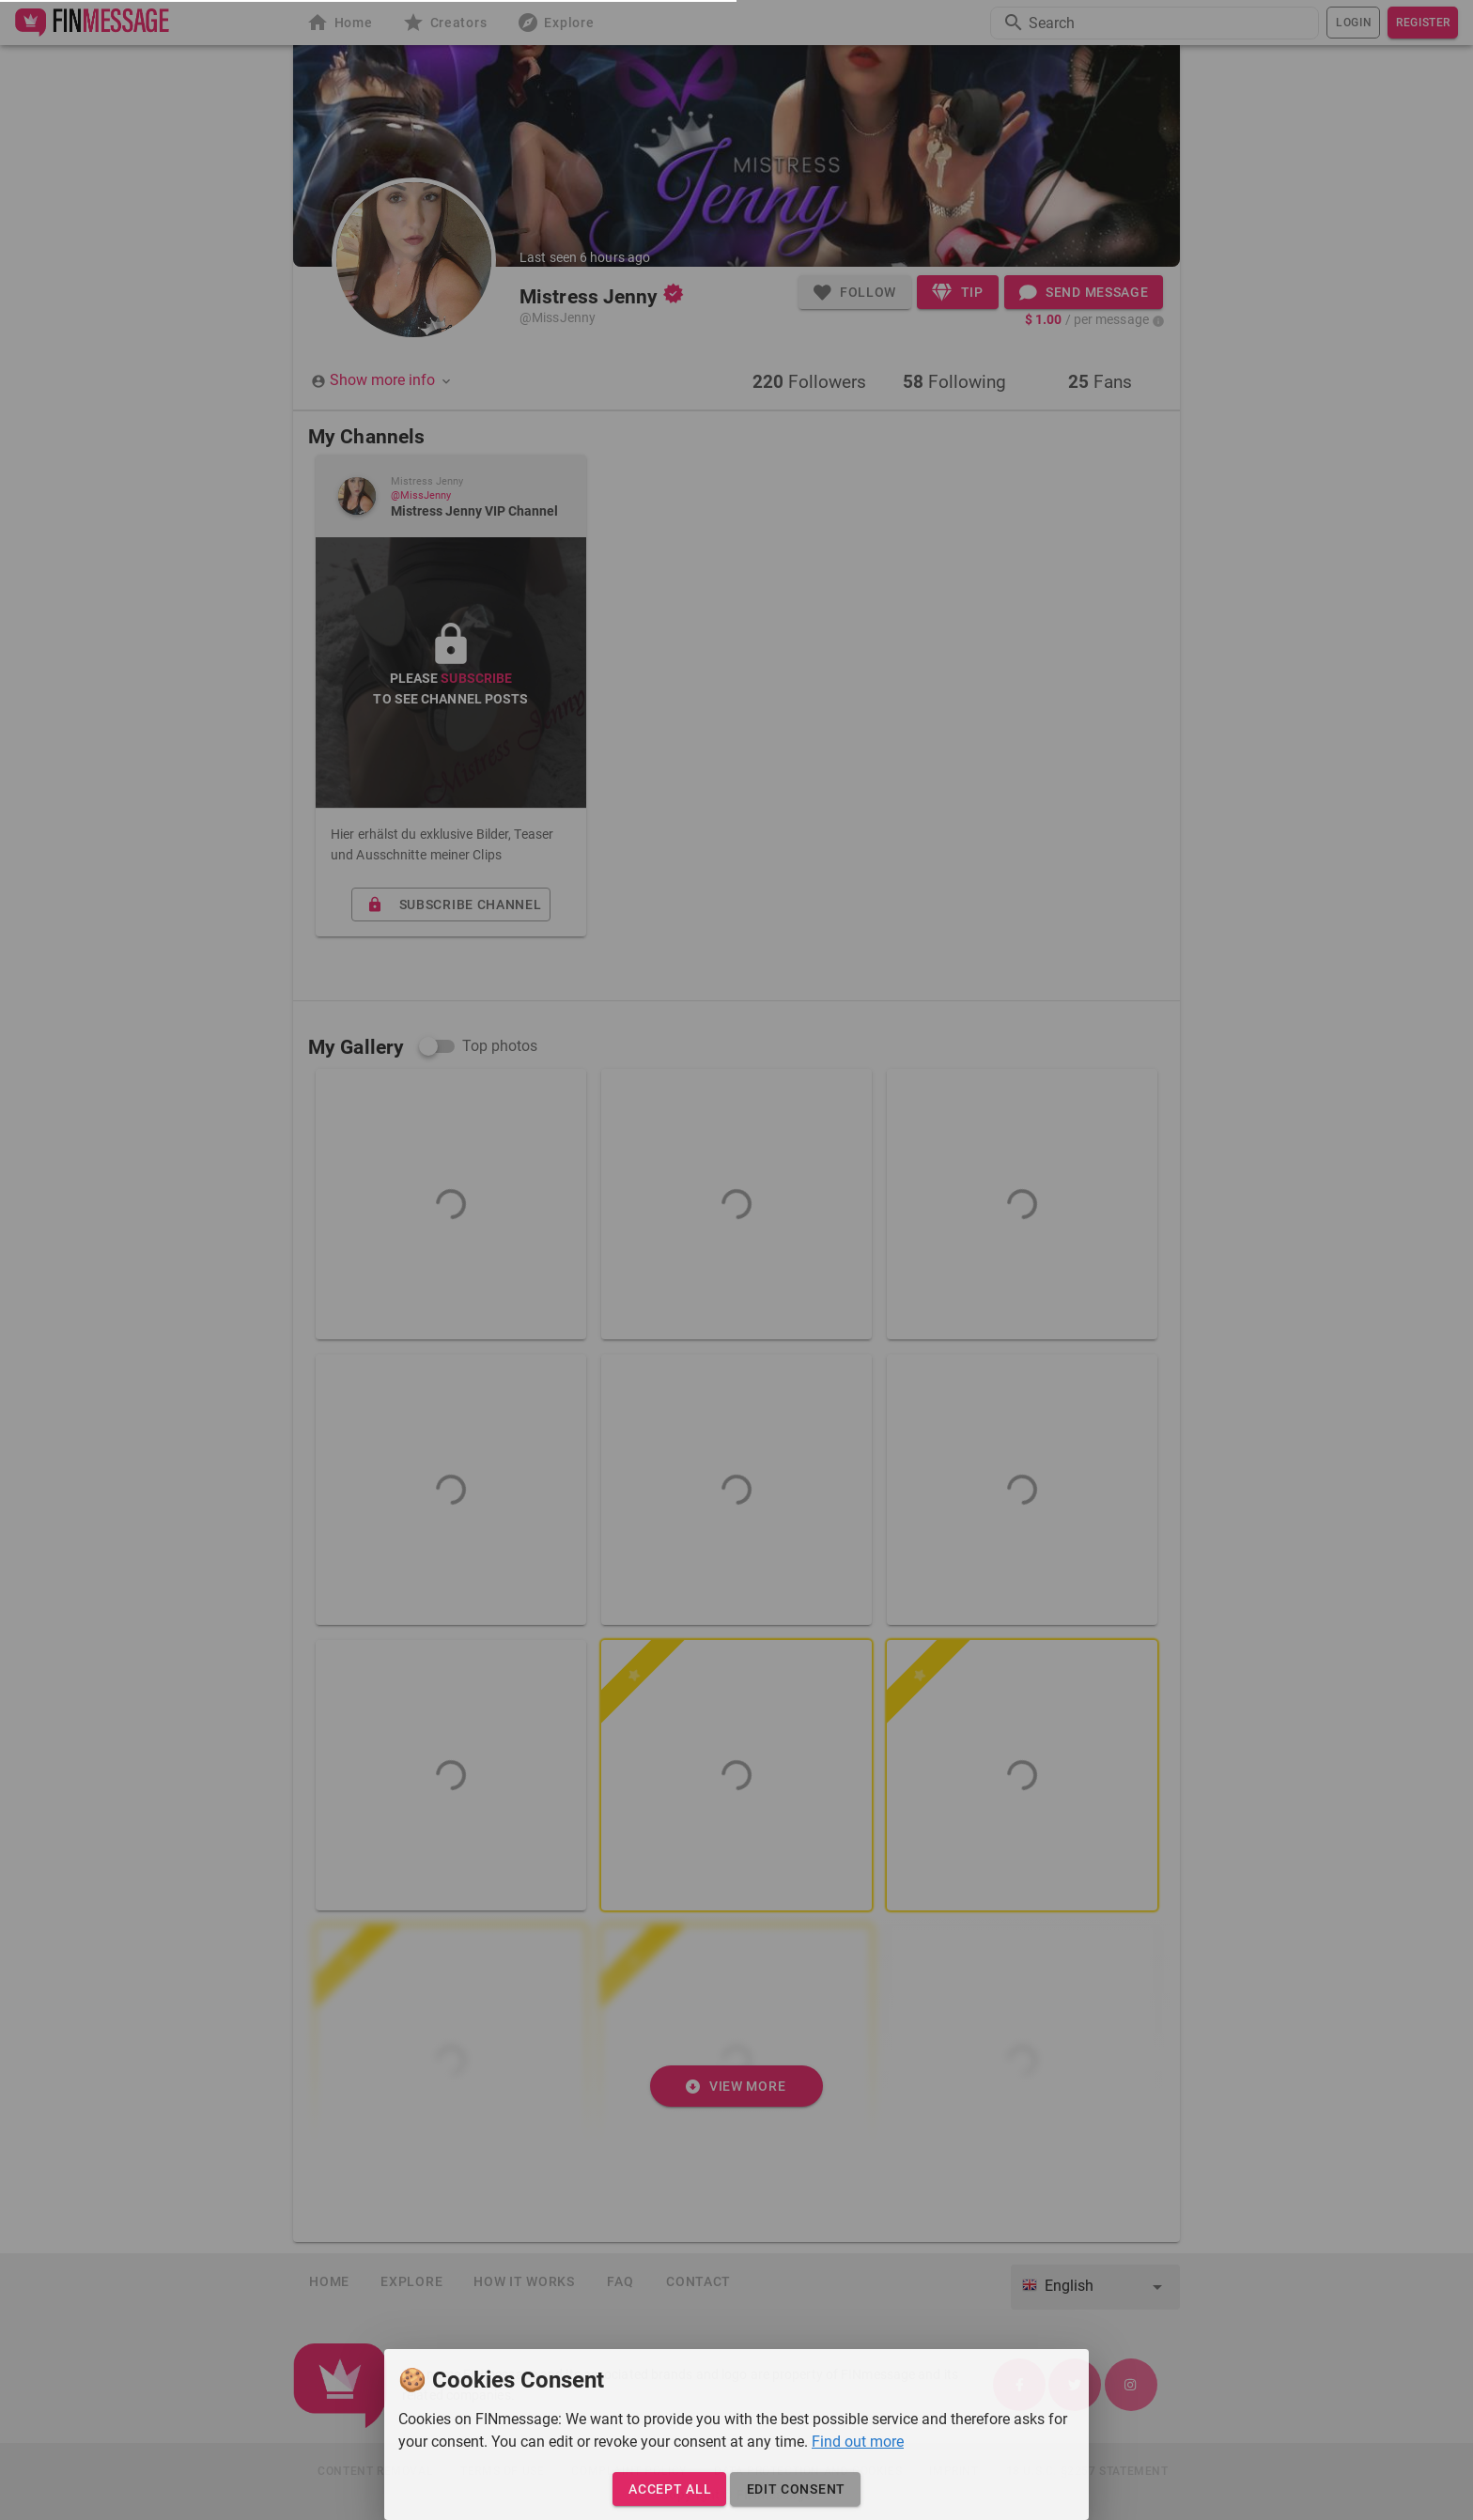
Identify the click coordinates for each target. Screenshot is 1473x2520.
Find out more (858, 2441)
